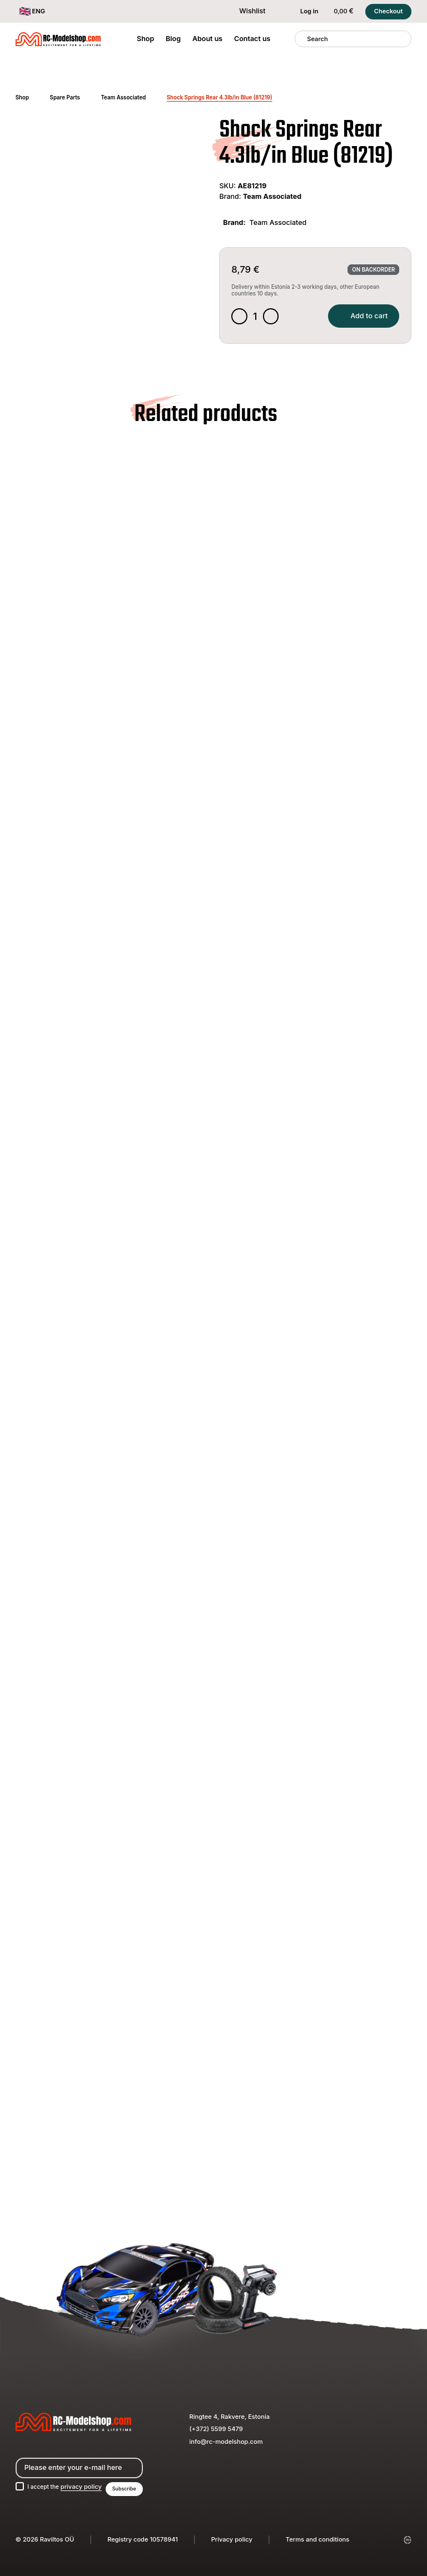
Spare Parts (65, 97)
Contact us (252, 38)
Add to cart (360, 316)
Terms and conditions (317, 2539)
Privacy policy (231, 2539)
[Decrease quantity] (240, 317)
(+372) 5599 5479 (216, 2428)
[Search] (301, 39)
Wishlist (246, 11)
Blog (173, 38)
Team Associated (123, 97)
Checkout (388, 11)
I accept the (67, 2486)
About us (207, 38)
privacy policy (85, 2486)
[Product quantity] (257, 317)
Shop (145, 38)
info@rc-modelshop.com (226, 2440)
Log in (303, 12)
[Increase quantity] (272, 317)
